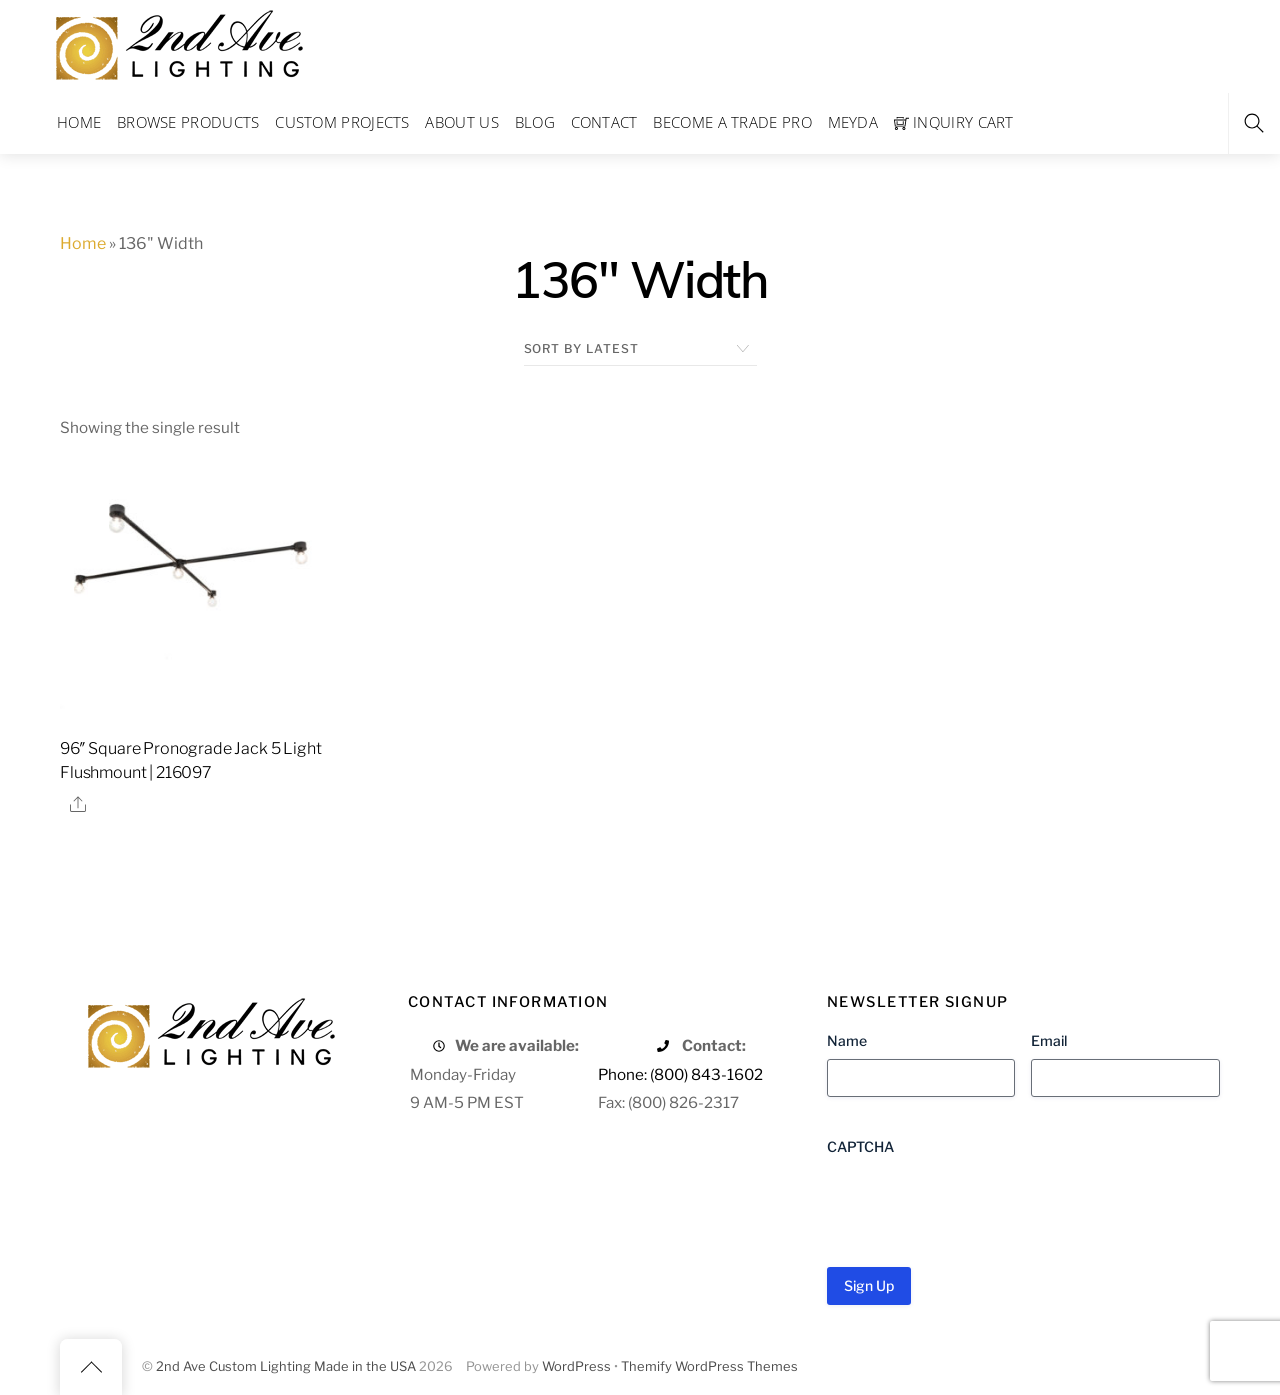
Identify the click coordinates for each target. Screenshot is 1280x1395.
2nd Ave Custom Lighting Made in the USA (286, 1366)
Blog (535, 122)
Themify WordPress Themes (709, 1366)
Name (847, 1040)
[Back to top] (91, 1367)
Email (1049, 1040)
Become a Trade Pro (732, 122)
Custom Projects (342, 122)
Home (79, 122)
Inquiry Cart (954, 122)
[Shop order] (640, 349)
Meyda (853, 122)
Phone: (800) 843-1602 (680, 1074)
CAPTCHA (860, 1146)
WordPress (576, 1366)
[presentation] (979, 1204)
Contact (604, 122)
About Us (461, 122)
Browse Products (188, 122)
